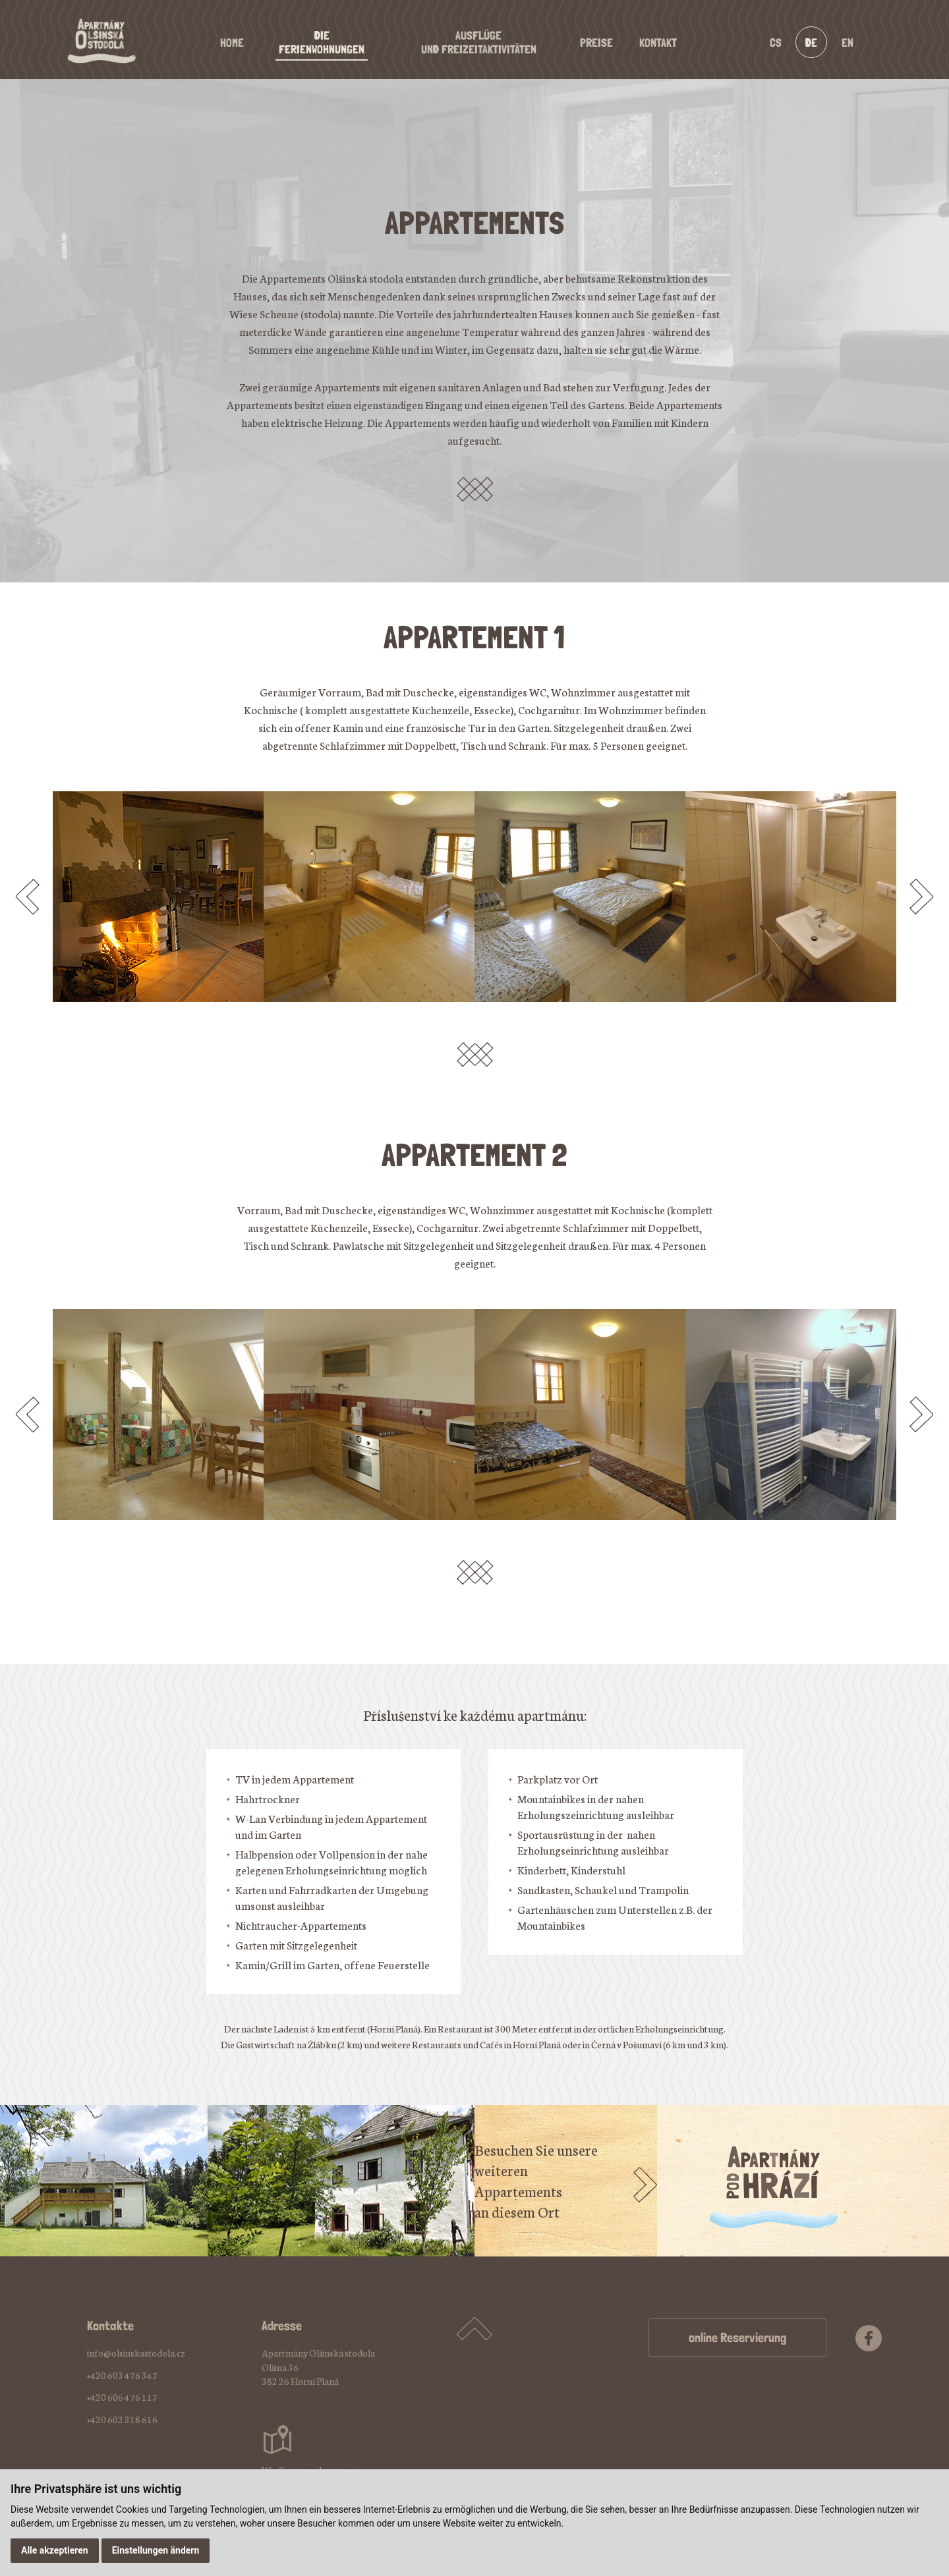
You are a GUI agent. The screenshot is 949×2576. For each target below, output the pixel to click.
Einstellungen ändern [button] (156, 2550)
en (847, 42)
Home (232, 42)
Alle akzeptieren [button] (54, 2550)
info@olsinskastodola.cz (136, 2352)
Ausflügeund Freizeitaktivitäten (478, 42)
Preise (596, 42)
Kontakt (658, 42)
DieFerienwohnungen (321, 42)
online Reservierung (737, 2337)
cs (776, 42)
